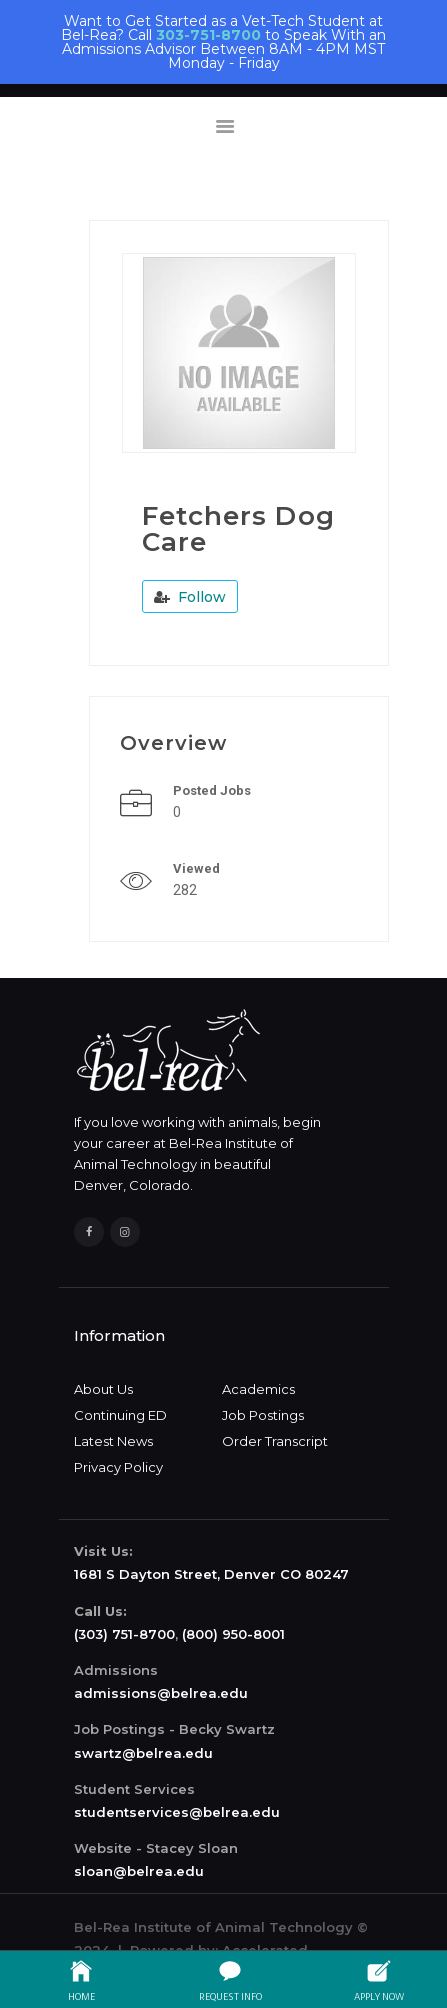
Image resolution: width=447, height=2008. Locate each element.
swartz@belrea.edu (143, 1753)
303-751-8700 (208, 35)
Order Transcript (275, 1441)
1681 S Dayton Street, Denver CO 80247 (211, 1574)
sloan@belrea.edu (139, 1871)
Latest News (113, 1441)
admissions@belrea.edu (161, 1693)
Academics (258, 1389)
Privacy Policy (118, 1467)
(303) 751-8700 (124, 1634)
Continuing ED (120, 1415)
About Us (103, 1389)
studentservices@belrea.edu (177, 1812)
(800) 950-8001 (233, 1634)
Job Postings (263, 1415)
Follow (190, 597)
